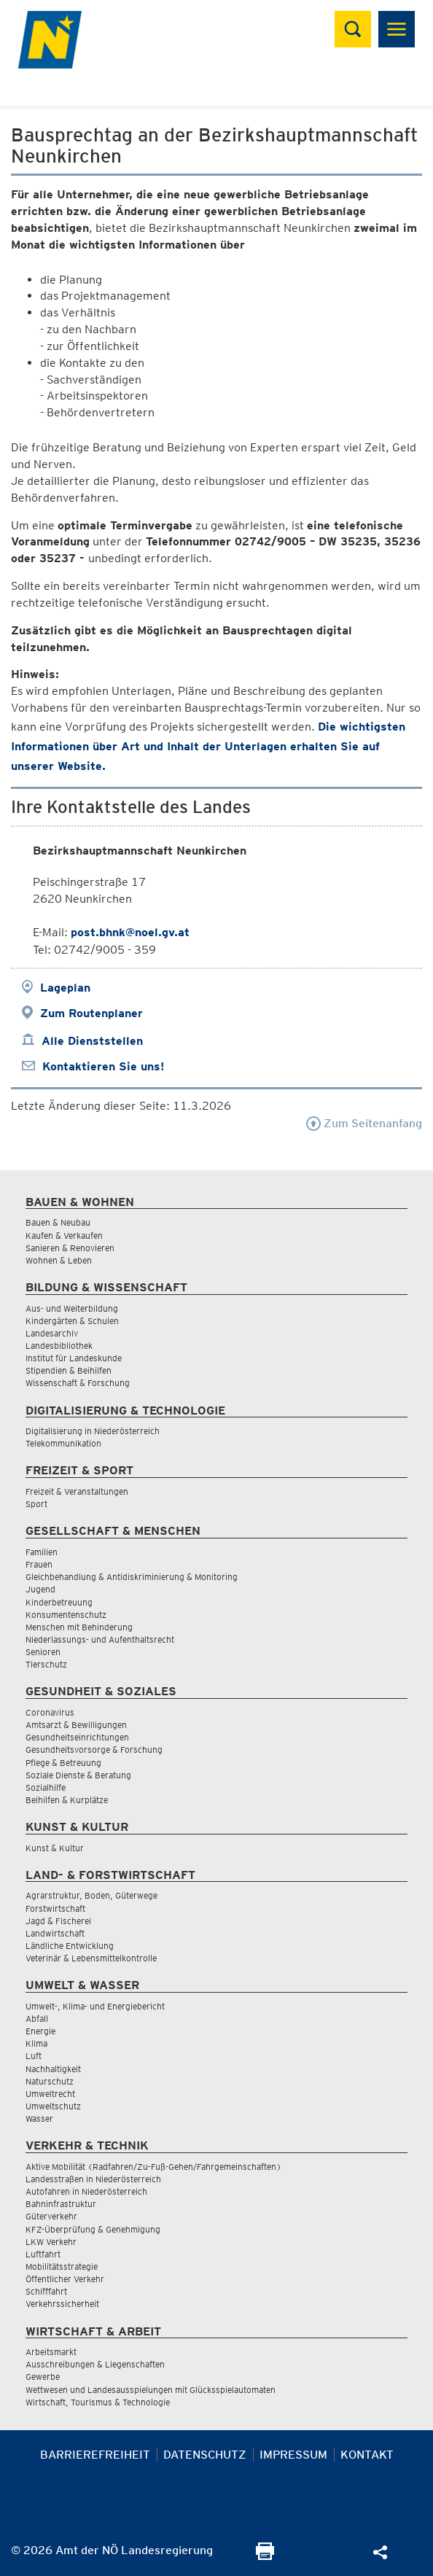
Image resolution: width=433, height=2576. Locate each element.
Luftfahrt (43, 2254)
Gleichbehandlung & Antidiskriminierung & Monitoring (132, 1576)
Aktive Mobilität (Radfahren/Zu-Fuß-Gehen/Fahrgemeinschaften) (153, 2166)
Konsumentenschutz (66, 1614)
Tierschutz (46, 1664)
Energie (40, 2031)
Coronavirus (50, 1712)
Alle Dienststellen (92, 1041)
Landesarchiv (52, 1333)
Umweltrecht (50, 2093)
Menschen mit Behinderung (79, 1627)
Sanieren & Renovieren (70, 1247)
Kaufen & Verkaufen (64, 1235)
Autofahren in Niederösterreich (86, 2191)
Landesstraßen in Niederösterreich (93, 2179)
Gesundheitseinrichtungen (77, 1737)
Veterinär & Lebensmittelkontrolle (91, 1958)
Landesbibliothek (59, 1345)
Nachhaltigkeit (53, 2068)
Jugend (40, 1589)
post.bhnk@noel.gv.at (130, 932)
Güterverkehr (51, 2216)
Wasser (39, 2118)
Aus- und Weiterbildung (72, 1308)
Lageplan (65, 988)
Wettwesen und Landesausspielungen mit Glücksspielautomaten (151, 2389)
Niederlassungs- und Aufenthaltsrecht (100, 1639)
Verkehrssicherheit (62, 2303)
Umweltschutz (53, 2106)
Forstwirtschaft (55, 1908)
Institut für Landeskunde (74, 1358)
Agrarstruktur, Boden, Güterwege (91, 1895)
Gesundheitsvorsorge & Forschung (94, 1749)
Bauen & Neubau (58, 1222)
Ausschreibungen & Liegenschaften (95, 2364)
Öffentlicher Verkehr (65, 2278)
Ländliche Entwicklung (70, 1945)
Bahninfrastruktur (61, 2203)
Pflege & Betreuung (63, 1762)
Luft (34, 2055)
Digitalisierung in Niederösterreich (93, 1430)
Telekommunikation (63, 1443)
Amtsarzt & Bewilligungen (76, 1724)
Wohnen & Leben (59, 1260)
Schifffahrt (46, 2291)
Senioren (43, 1651)
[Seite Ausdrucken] (265, 2556)
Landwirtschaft (55, 1933)
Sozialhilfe (46, 1787)
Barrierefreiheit (95, 2455)
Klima (36, 2043)
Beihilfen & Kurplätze (67, 1799)
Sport (36, 1503)
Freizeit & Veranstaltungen (77, 1491)
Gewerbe (43, 2376)
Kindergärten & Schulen (72, 1320)
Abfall (37, 2018)
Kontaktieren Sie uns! (103, 1066)
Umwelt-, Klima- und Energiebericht (95, 2006)
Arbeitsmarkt (51, 2351)
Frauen (39, 1564)
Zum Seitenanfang (364, 1123)
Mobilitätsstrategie (62, 2266)
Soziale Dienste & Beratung (78, 1775)
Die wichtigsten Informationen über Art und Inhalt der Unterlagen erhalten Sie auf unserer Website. (208, 746)
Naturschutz (50, 2081)
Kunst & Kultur (55, 1847)
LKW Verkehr (51, 2241)
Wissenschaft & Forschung (78, 1382)
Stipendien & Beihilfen (69, 1370)
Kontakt (367, 2455)
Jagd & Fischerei (58, 1920)
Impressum (293, 2455)
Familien (42, 1551)
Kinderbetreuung (59, 1602)
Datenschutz (204, 2455)
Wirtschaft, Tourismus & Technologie (98, 2402)
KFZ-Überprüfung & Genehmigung (93, 2229)
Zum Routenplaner (91, 1013)
